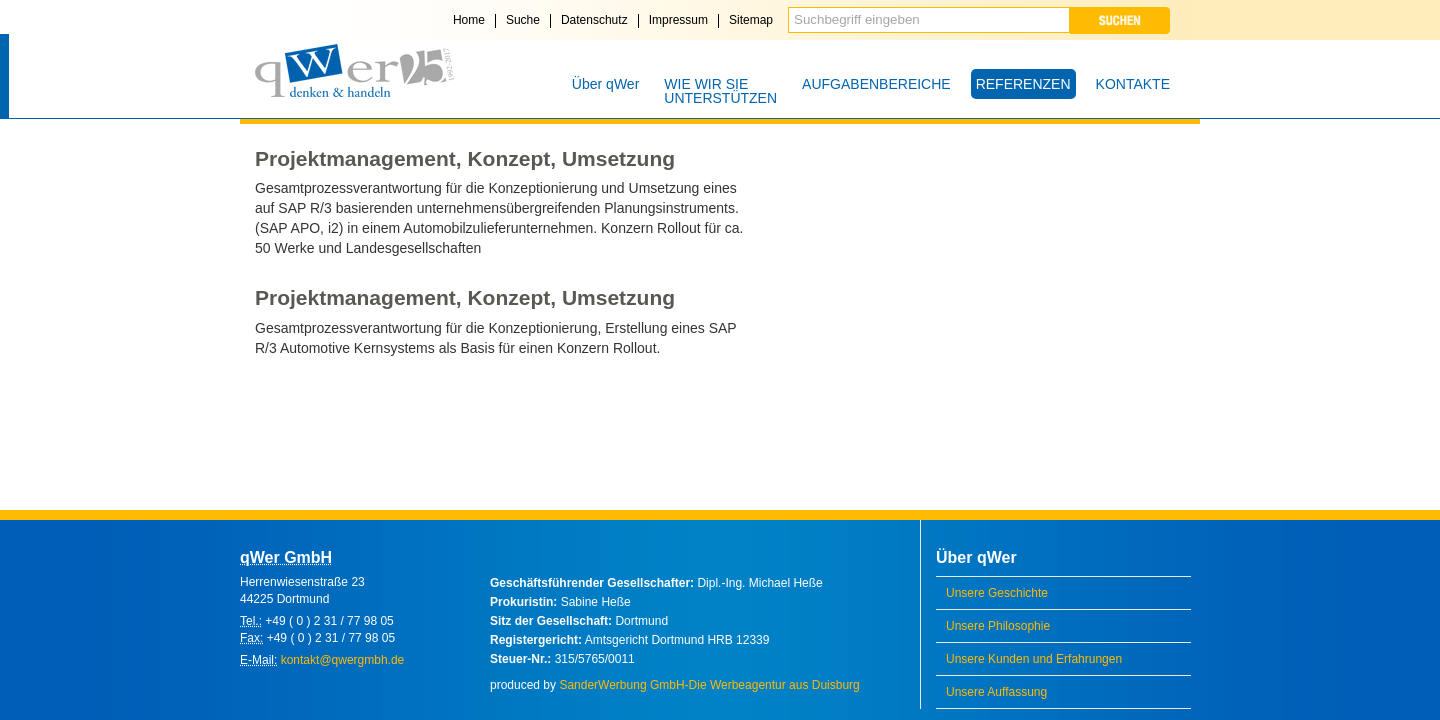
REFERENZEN (1023, 84)
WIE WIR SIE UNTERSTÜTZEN (720, 91)
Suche (523, 20)
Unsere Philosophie (998, 626)
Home (469, 20)
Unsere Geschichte (997, 593)
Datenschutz (594, 20)
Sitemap (751, 20)
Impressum (678, 20)
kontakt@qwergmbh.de (343, 660)
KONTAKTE (1133, 84)
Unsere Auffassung (996, 692)
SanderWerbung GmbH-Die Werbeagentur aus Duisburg (709, 685)
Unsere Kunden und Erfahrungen (1034, 659)
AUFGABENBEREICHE (876, 84)
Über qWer (605, 84)
